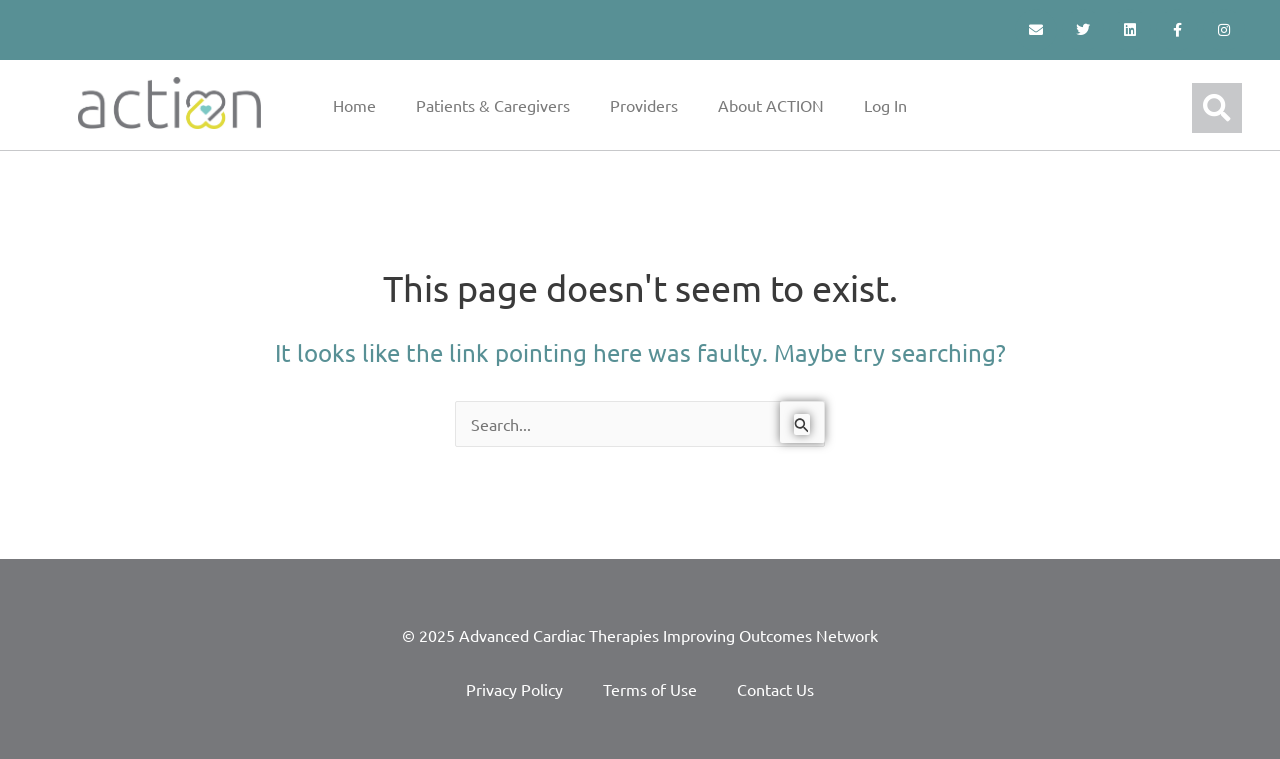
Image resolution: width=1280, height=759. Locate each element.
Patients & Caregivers (493, 105)
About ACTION (771, 105)
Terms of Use (650, 689)
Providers (644, 105)
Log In (885, 105)
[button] (1217, 108)
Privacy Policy (514, 689)
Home (354, 105)
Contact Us (775, 689)
